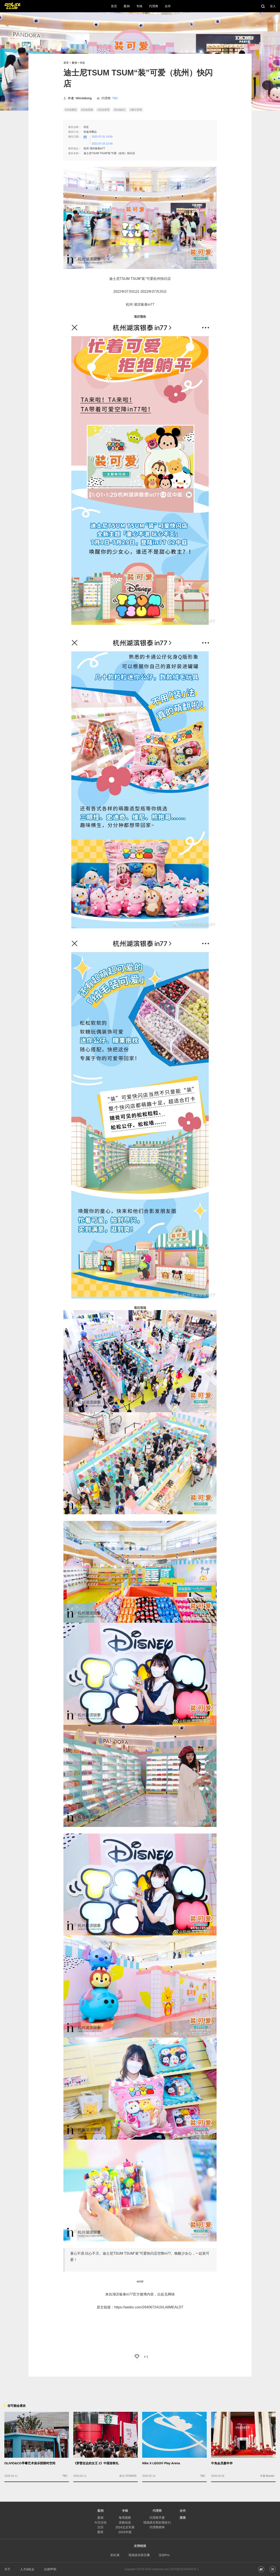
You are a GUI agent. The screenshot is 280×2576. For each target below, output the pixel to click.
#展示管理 (136, 109)
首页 (66, 62)
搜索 (183, 2517)
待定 (82, 62)
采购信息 (125, 2522)
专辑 (125, 2510)
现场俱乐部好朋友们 (157, 2522)
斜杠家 (115, 2555)
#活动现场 (87, 109)
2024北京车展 (124, 2527)
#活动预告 (71, 109)
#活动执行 (120, 109)
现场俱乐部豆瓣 (139, 2555)
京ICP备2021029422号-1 (184, 2569)
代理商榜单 (157, 2527)
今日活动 (100, 2522)
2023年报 (124, 2532)
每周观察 (125, 2517)
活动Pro (164, 2555)
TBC (115, 98)
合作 (183, 2510)
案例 (74, 62)
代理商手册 (157, 2517)
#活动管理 (103, 109)
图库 (100, 2532)
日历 (100, 2527)
